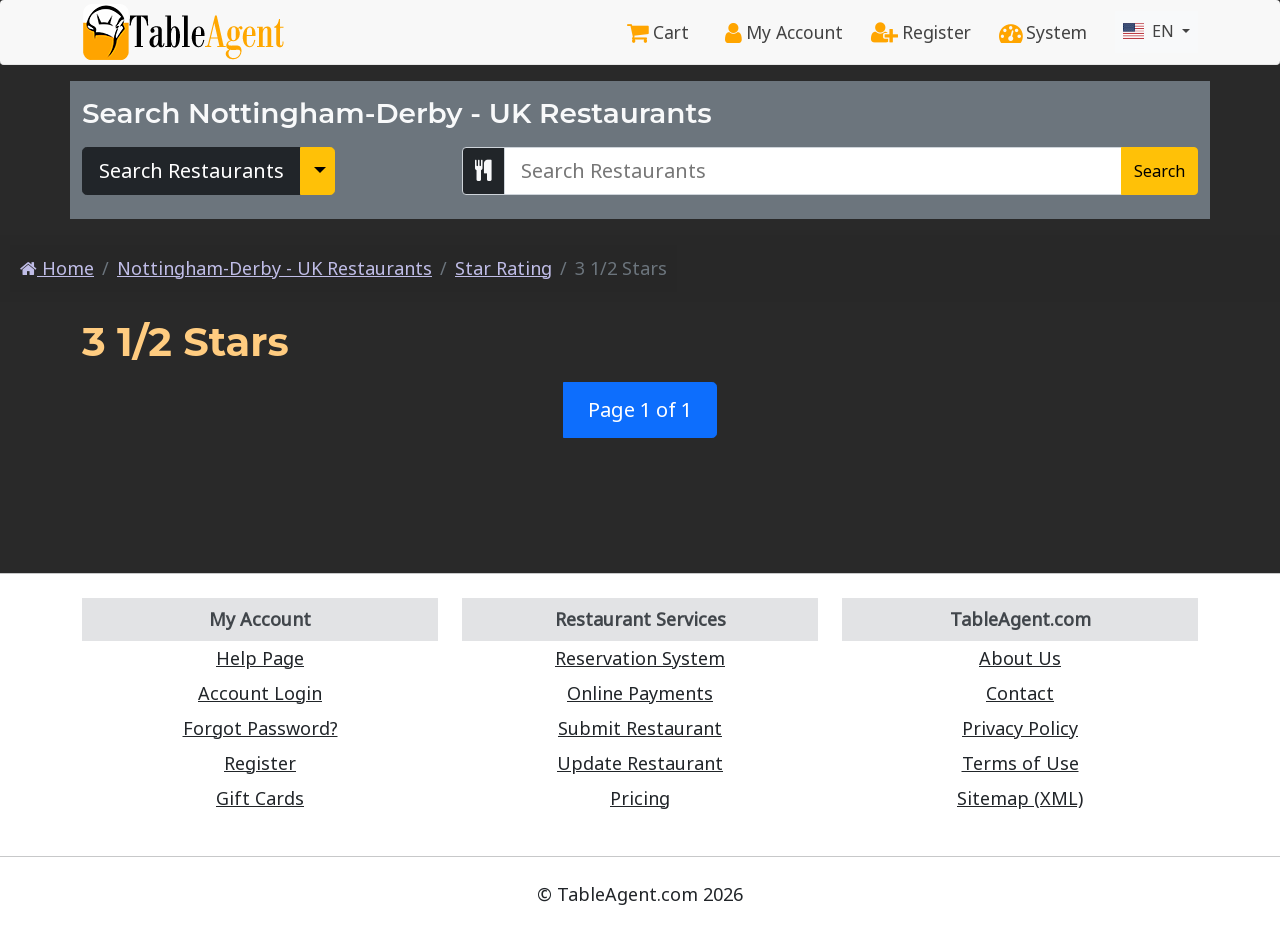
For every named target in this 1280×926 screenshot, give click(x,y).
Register (921, 32)
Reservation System (640, 658)
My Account (784, 32)
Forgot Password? (260, 728)
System (1043, 32)
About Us (1020, 658)
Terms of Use (1020, 763)
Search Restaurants (191, 170)
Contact (1020, 693)
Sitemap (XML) (1020, 798)
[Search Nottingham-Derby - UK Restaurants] (813, 171)
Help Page (260, 658)
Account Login (260, 693)
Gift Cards (260, 798)
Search (1159, 171)
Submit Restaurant (640, 728)
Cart (658, 32)
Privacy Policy (1020, 728)
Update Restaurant (640, 763)
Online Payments (640, 693)
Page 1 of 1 (640, 409)
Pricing (640, 798)
